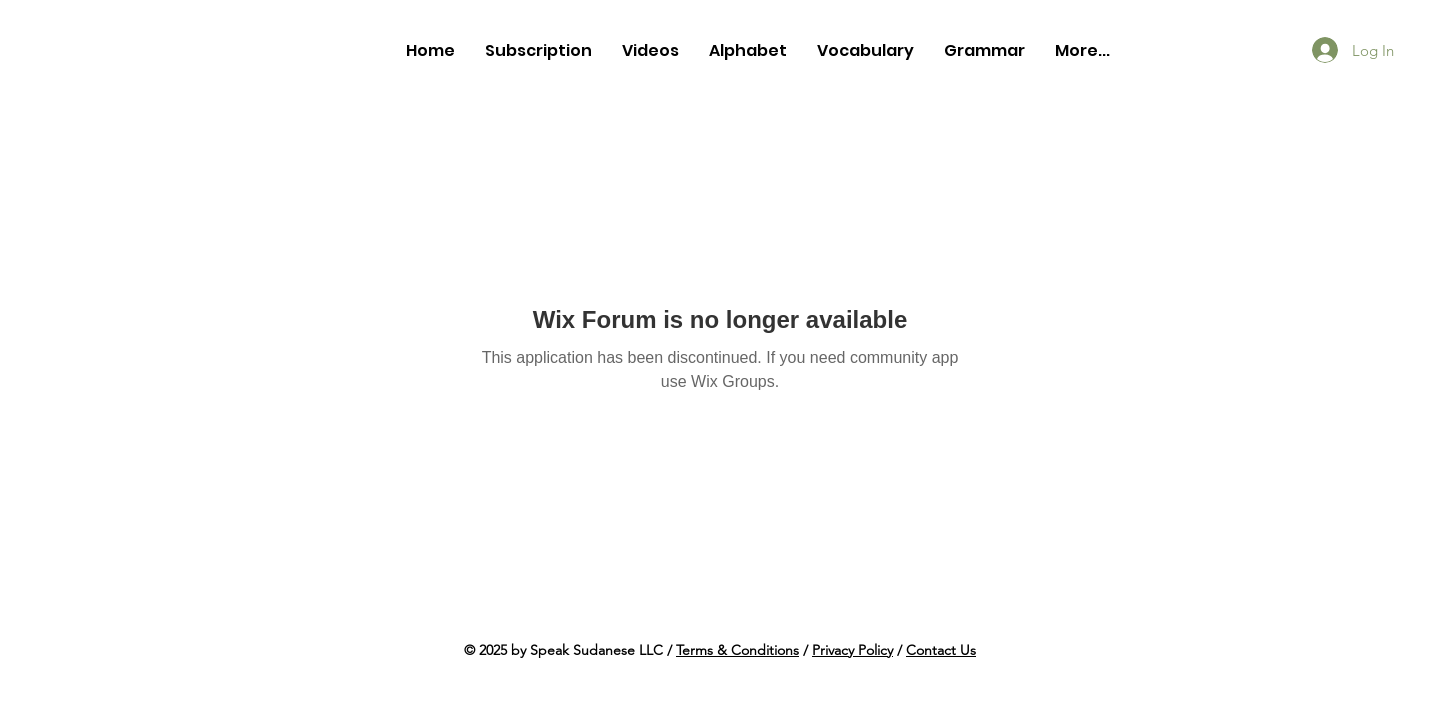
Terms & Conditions (737, 650)
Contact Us (941, 650)
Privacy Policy (852, 650)
